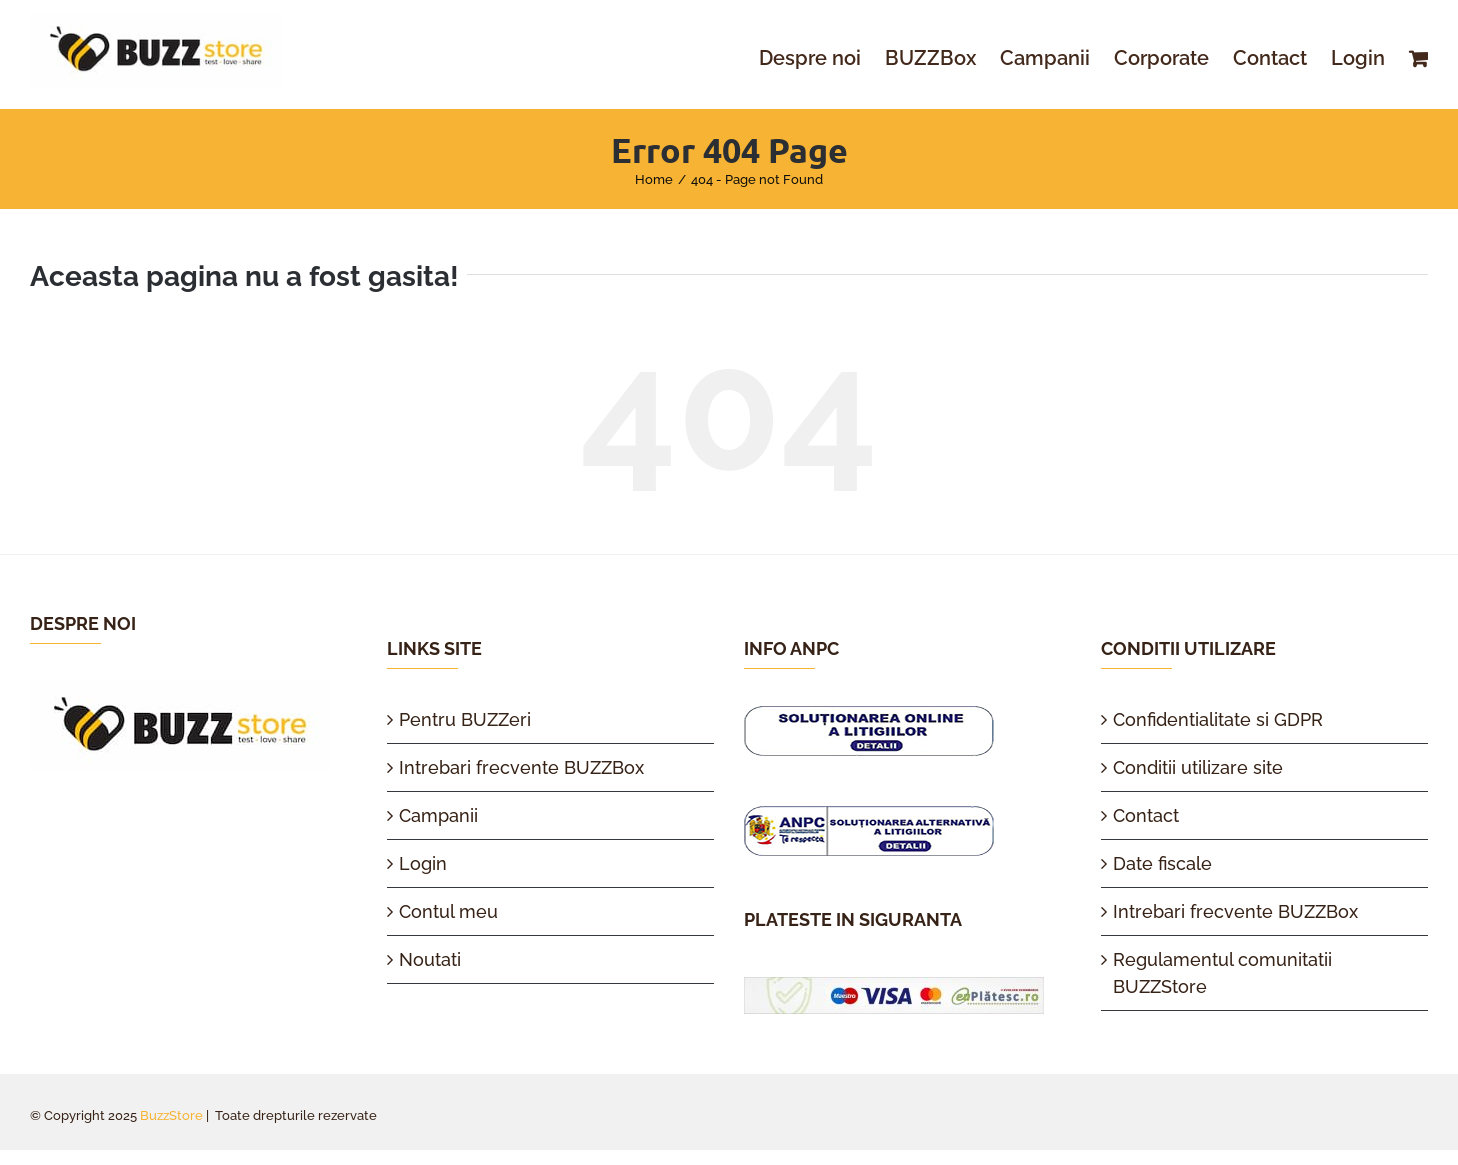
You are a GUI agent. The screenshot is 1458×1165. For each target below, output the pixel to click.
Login (423, 863)
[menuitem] (822, 58)
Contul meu (448, 911)
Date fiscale (1162, 863)
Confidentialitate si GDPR (1218, 719)
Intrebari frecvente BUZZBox (521, 767)
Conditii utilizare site (1198, 767)
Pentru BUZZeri (465, 719)
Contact (1146, 815)
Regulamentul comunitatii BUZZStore (1222, 973)
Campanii (438, 815)
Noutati (430, 959)
